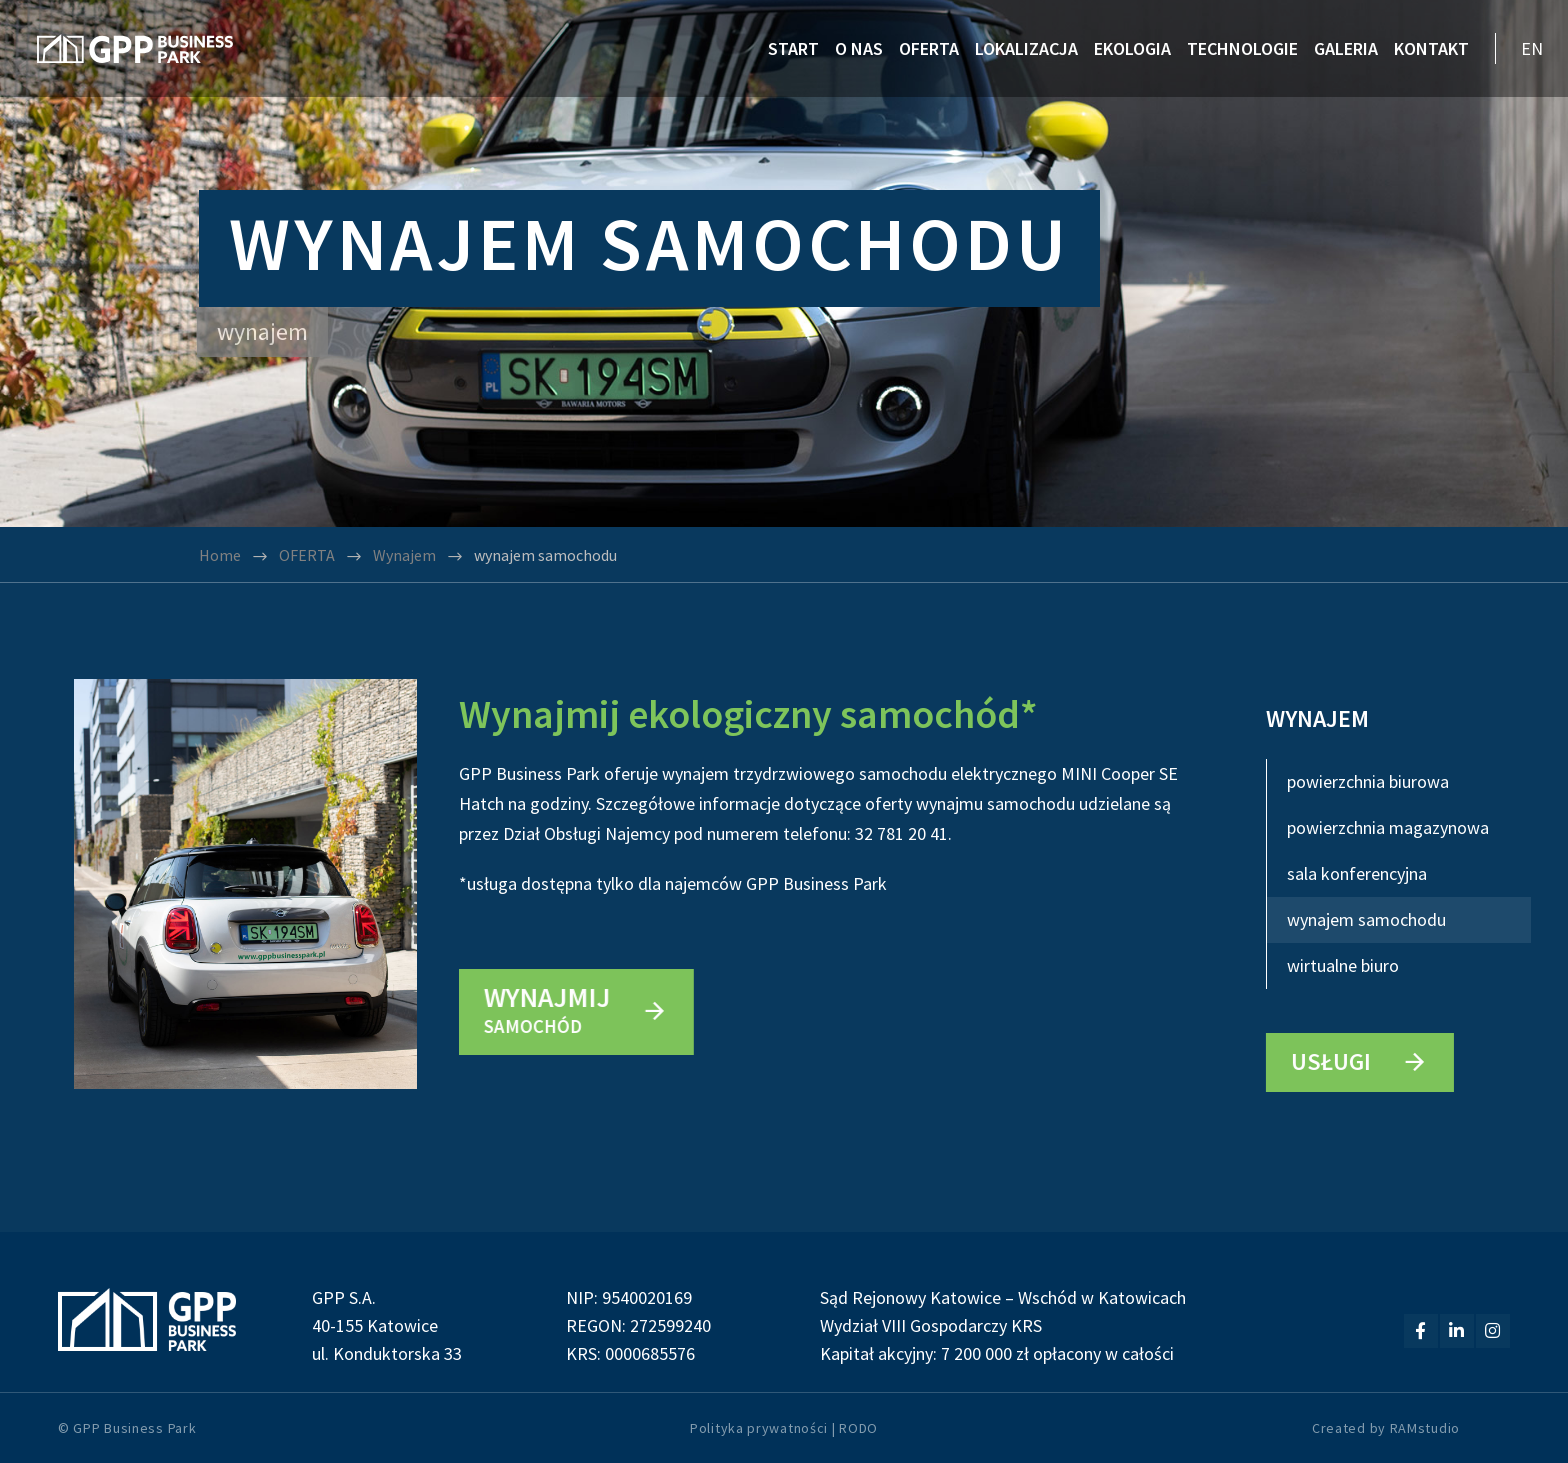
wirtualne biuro (1343, 965)
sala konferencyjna (1357, 873)
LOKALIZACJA (1026, 48)
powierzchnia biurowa (1368, 781)
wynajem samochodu (1366, 919)
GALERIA (1346, 48)
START (793, 48)
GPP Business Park (134, 1428)
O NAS (859, 48)
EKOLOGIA (1132, 48)
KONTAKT (1431, 48)
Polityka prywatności (759, 1428)
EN (1532, 48)
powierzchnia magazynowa (1388, 827)
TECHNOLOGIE (1242, 48)
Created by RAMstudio (1386, 1428)
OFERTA (929, 48)
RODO (858, 1428)
